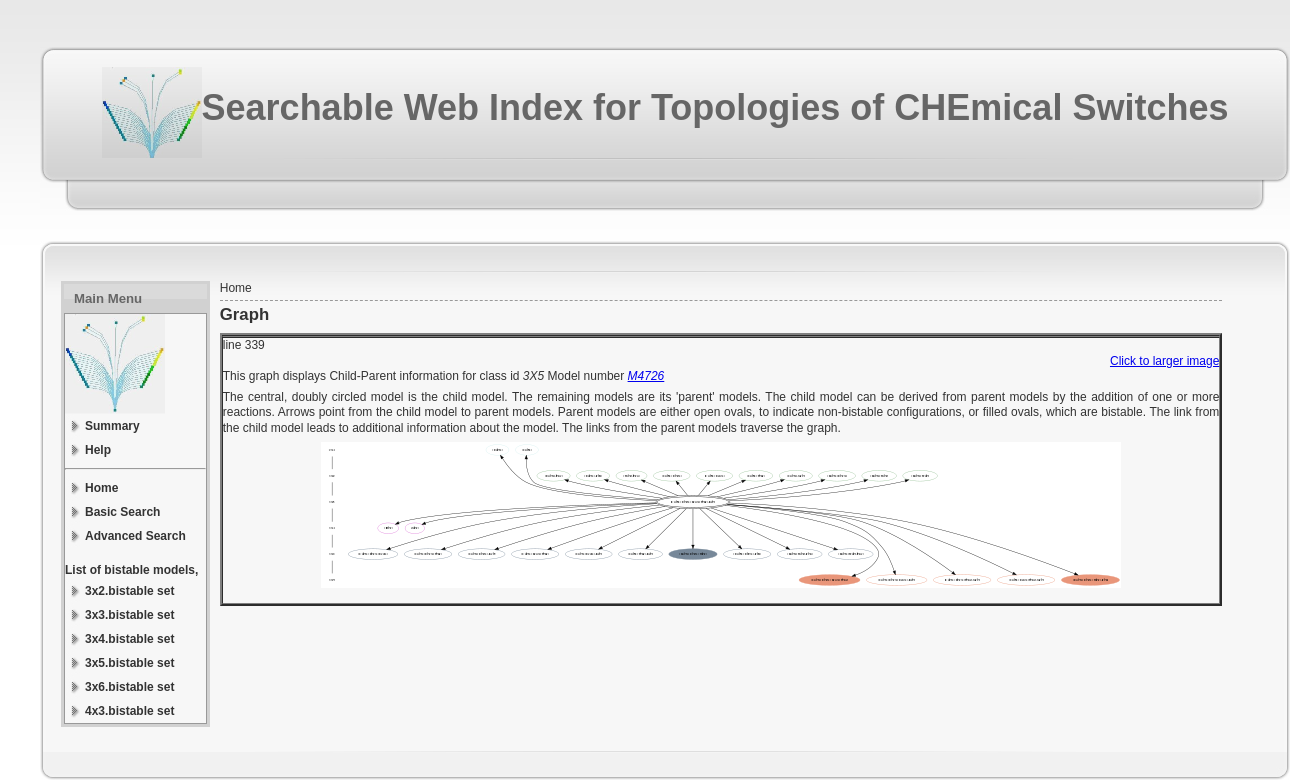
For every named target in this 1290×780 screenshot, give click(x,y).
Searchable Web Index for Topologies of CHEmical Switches (715, 107)
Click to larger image (1164, 361)
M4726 (646, 376)
